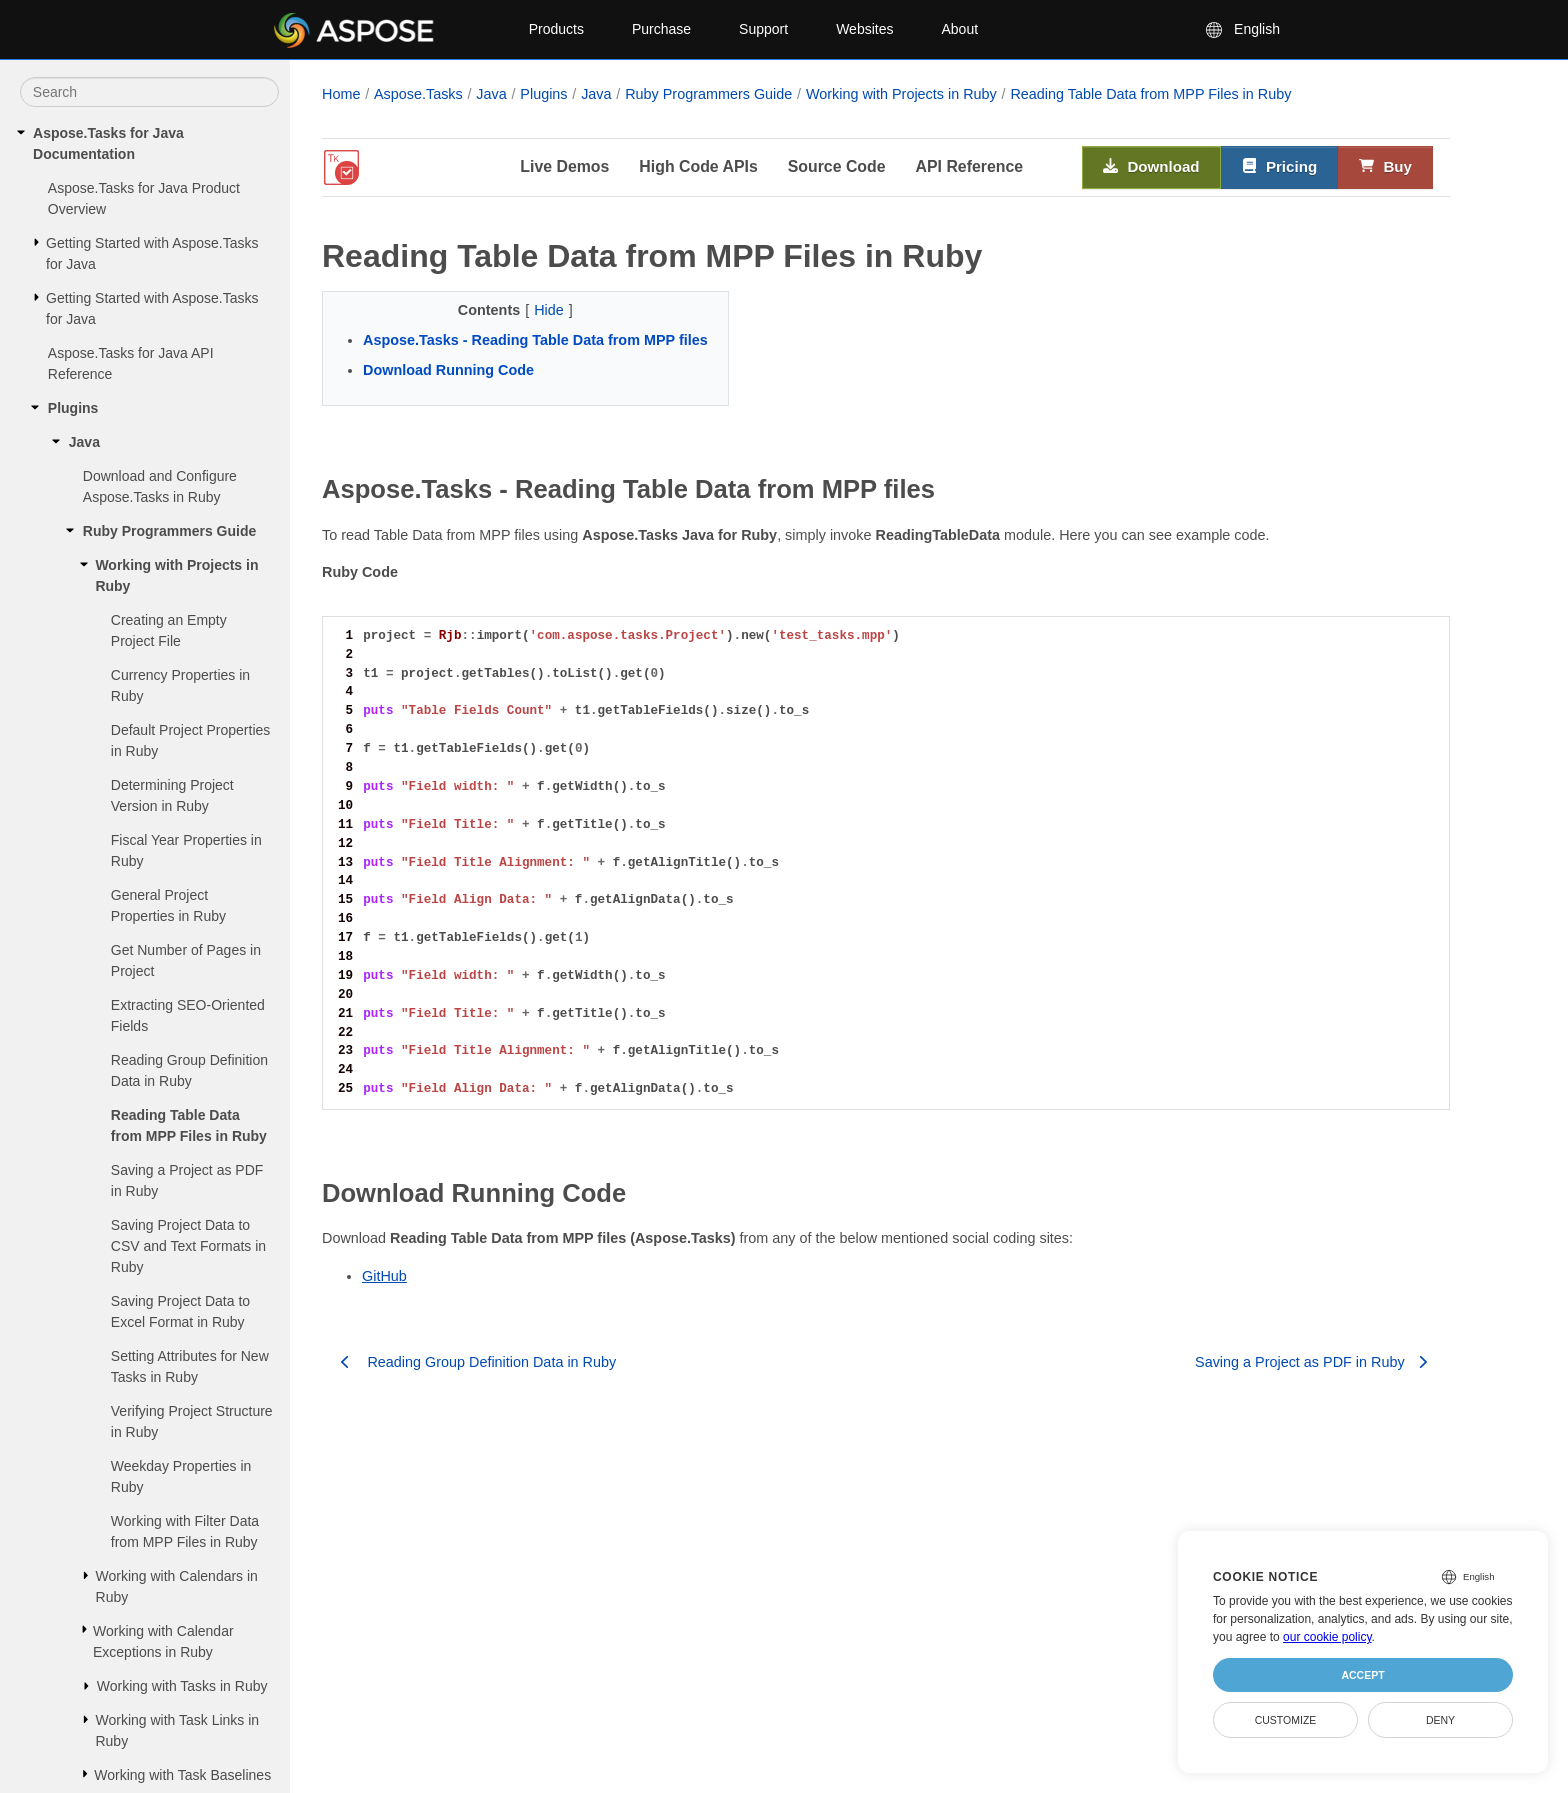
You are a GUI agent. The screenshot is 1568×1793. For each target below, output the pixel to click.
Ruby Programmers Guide (170, 531)
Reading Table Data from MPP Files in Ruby (189, 1125)
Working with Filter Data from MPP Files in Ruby (185, 1531)
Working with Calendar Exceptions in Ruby (163, 1641)
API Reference (970, 166)
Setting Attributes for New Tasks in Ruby (190, 1366)
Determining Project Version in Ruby (172, 795)
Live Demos (564, 166)
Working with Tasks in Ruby (182, 1686)
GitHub (384, 1276)
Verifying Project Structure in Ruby (192, 1421)
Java (84, 442)
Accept (1362, 1675)
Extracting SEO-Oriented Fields (188, 1015)
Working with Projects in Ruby (176, 575)
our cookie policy (1327, 1637)
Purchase (661, 29)
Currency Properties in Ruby (180, 685)
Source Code (837, 166)
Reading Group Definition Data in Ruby (189, 1070)
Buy (1385, 167)
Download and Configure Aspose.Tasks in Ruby (160, 486)
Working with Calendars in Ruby (177, 1586)
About (959, 29)
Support (763, 29)
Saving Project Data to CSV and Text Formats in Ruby (188, 1246)
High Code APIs (698, 166)
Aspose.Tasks (418, 94)
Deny (1440, 1720)
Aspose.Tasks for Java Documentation (108, 143)
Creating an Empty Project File (169, 630)
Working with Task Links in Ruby (177, 1730)
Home (341, 94)
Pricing (1280, 167)
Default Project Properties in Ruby (191, 740)
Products (556, 29)
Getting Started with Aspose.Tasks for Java (152, 253)
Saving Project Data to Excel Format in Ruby (180, 1311)
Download (1151, 167)
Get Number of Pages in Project (186, 960)
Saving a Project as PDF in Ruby (187, 1180)
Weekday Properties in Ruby (181, 1476)
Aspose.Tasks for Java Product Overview (144, 198)
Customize (1286, 1720)
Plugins (73, 408)
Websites (864, 29)
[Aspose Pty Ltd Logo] (384, 30)
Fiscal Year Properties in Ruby (186, 850)
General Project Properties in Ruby (168, 905)
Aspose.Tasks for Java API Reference (131, 363)
